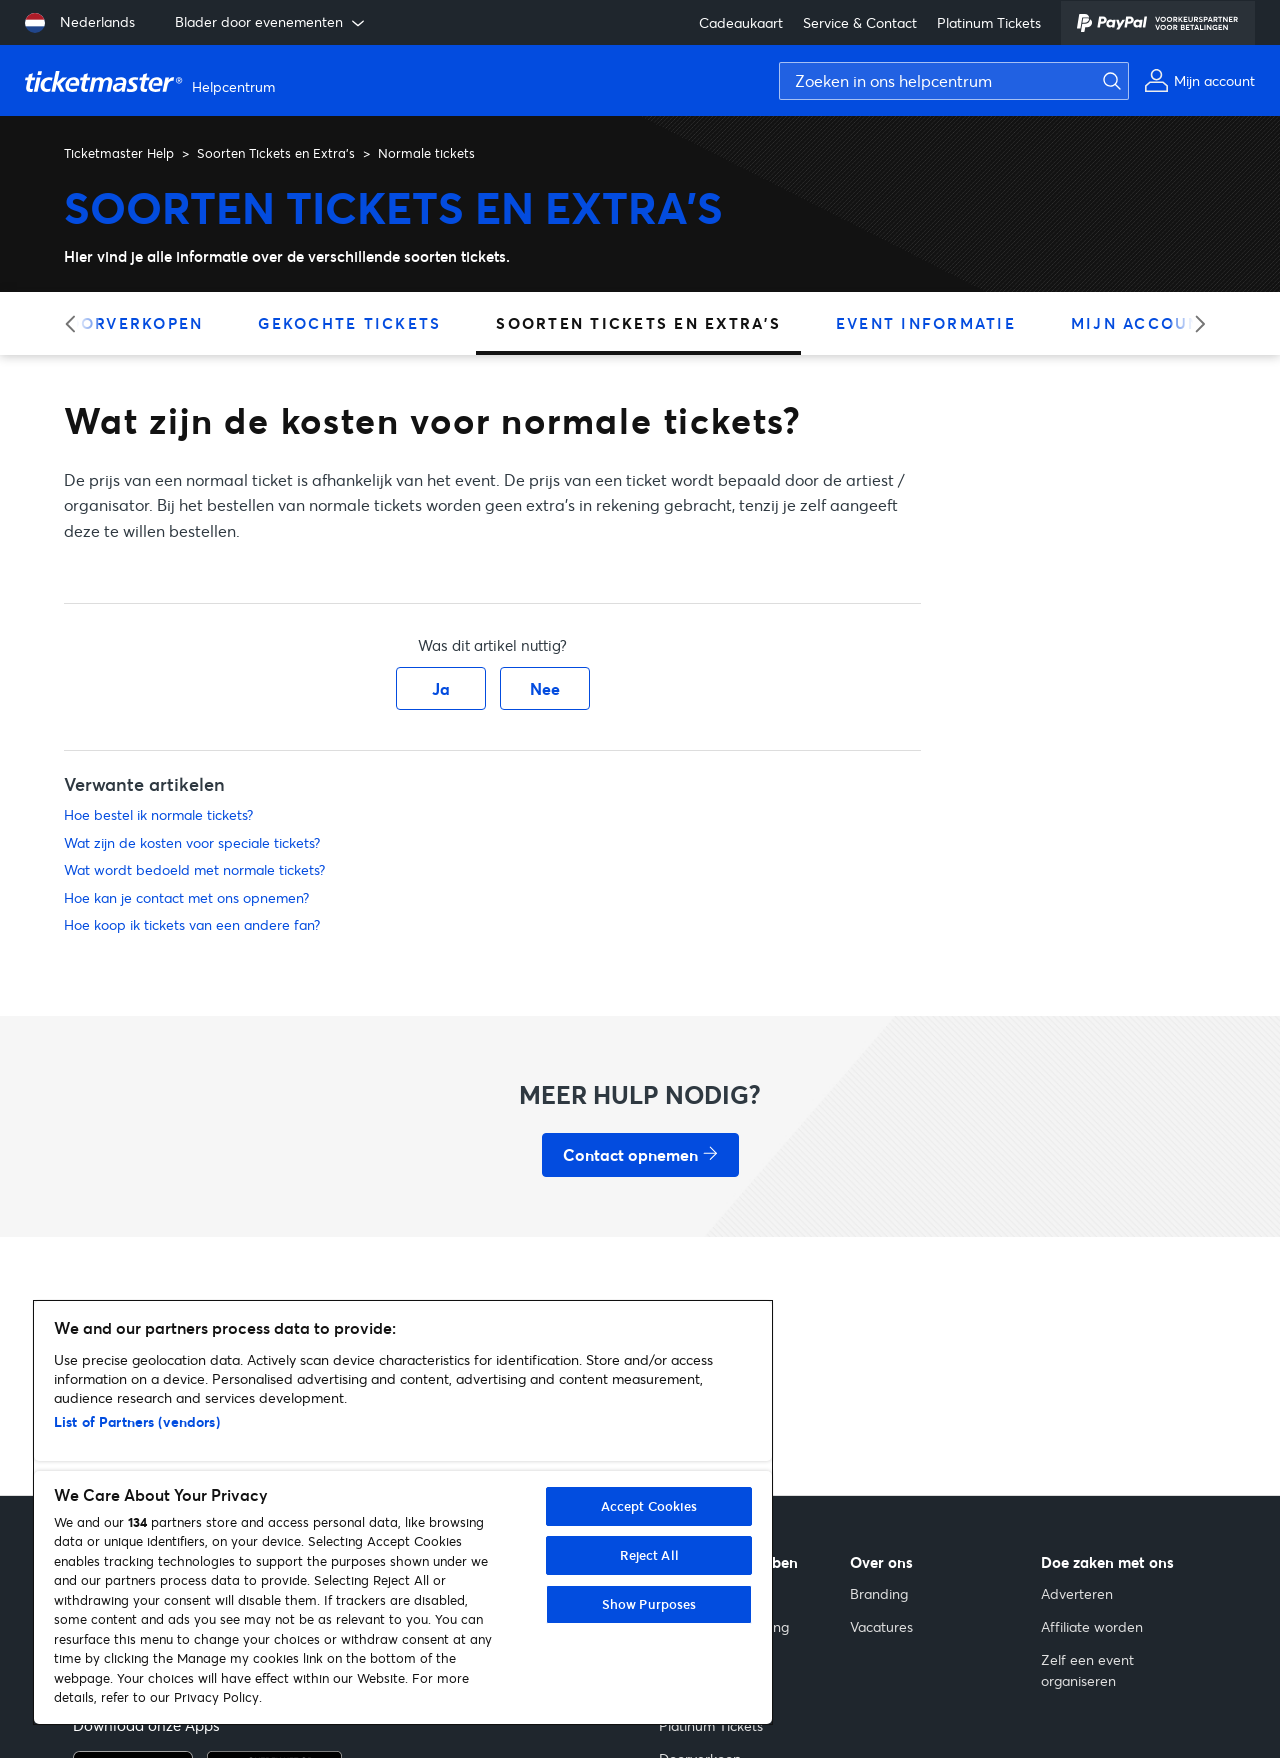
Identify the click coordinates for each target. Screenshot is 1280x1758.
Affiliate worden (1092, 1626)
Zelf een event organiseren (1087, 1670)
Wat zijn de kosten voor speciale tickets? (192, 842)
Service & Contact (860, 22)
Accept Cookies (649, 1506)
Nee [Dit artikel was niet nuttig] (545, 688)
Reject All (649, 1555)
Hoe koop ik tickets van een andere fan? (192, 924)
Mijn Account (1142, 323)
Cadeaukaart (741, 22)
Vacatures (881, 1626)
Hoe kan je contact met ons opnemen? (186, 897)
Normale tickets (426, 153)
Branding (879, 1593)
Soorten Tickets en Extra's (276, 153)
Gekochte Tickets (349, 323)
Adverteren (1077, 1593)
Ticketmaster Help (119, 153)
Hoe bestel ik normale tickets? (158, 814)
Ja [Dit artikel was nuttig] (441, 688)
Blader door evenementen (271, 22)
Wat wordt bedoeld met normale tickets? (194, 869)
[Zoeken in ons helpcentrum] (954, 81)
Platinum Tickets (989, 22)
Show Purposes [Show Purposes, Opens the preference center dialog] (649, 1604)
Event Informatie (926, 323)
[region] (403, 1512)
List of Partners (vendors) (137, 1421)
